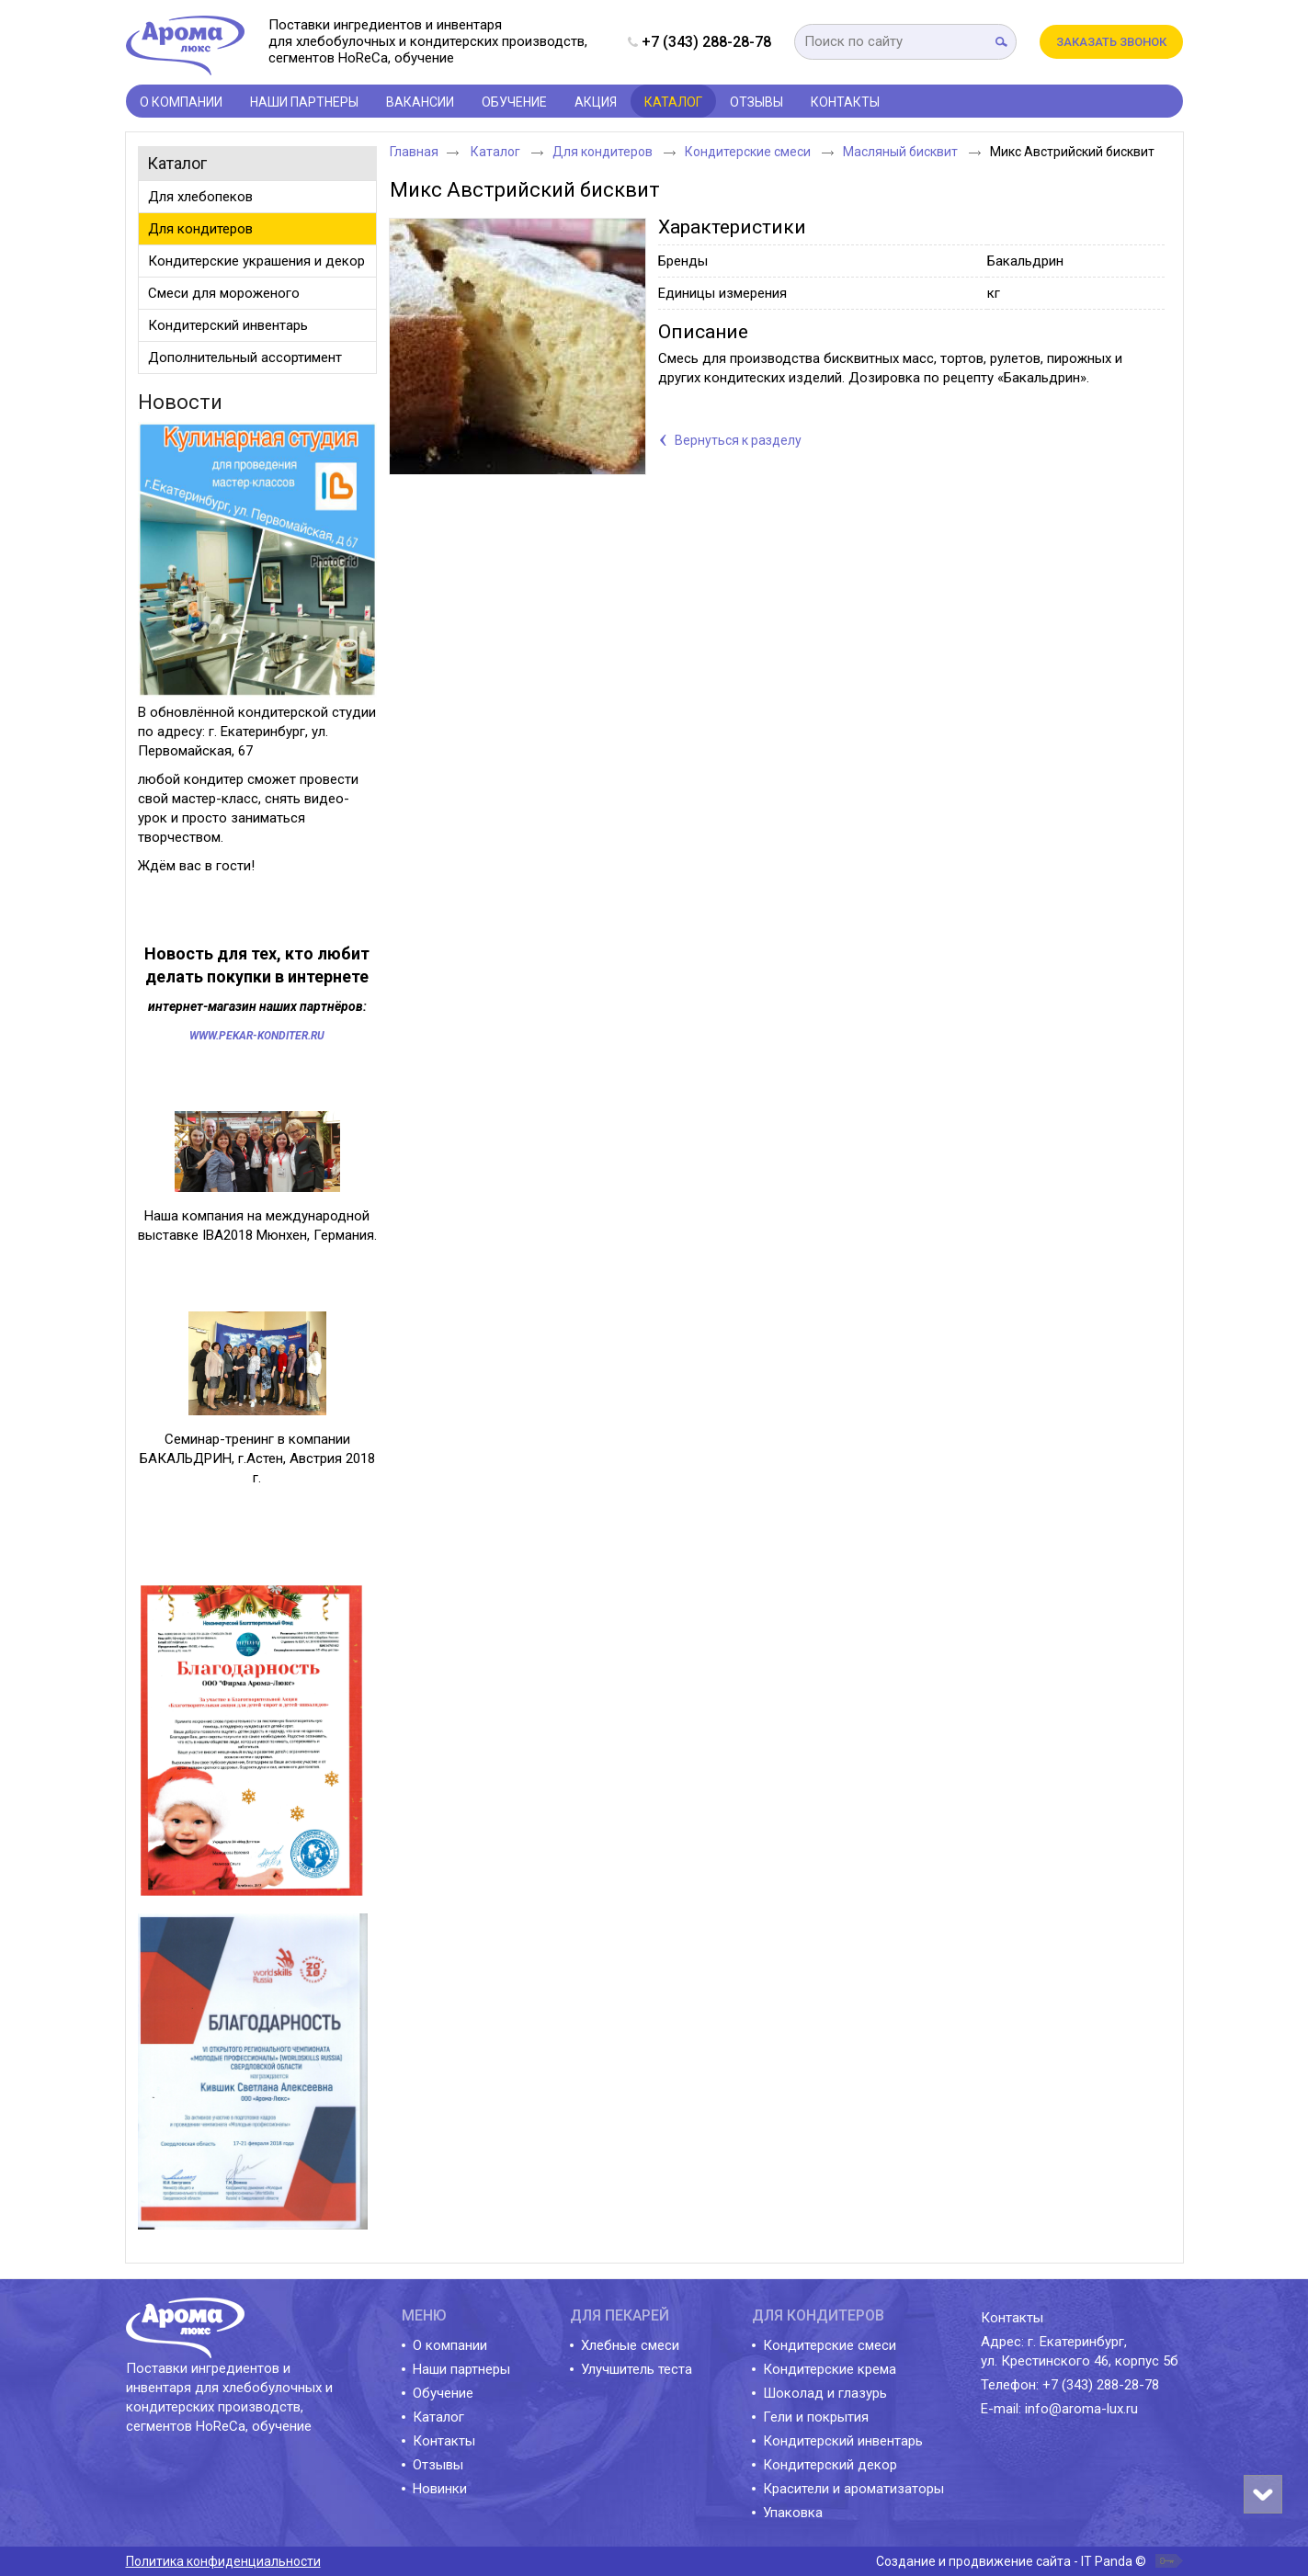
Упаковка (793, 2512)
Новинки (440, 2488)
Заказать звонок (1111, 42)
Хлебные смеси (630, 2345)
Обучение (443, 2393)
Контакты (444, 2441)
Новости (180, 402)
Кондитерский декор (830, 2465)
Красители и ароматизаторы (853, 2488)
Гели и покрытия (816, 2417)
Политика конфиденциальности (223, 2561)
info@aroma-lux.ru (1081, 2408)
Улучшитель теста (636, 2369)
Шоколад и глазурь (825, 2393)
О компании (450, 2345)
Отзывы (438, 2465)
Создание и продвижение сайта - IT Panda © (1011, 2561)
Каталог (673, 102)
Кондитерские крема (829, 2369)
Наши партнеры (461, 2369)
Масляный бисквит (902, 151)
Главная (414, 151)
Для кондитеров (603, 151)
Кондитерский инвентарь (843, 2441)
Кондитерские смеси (749, 151)
